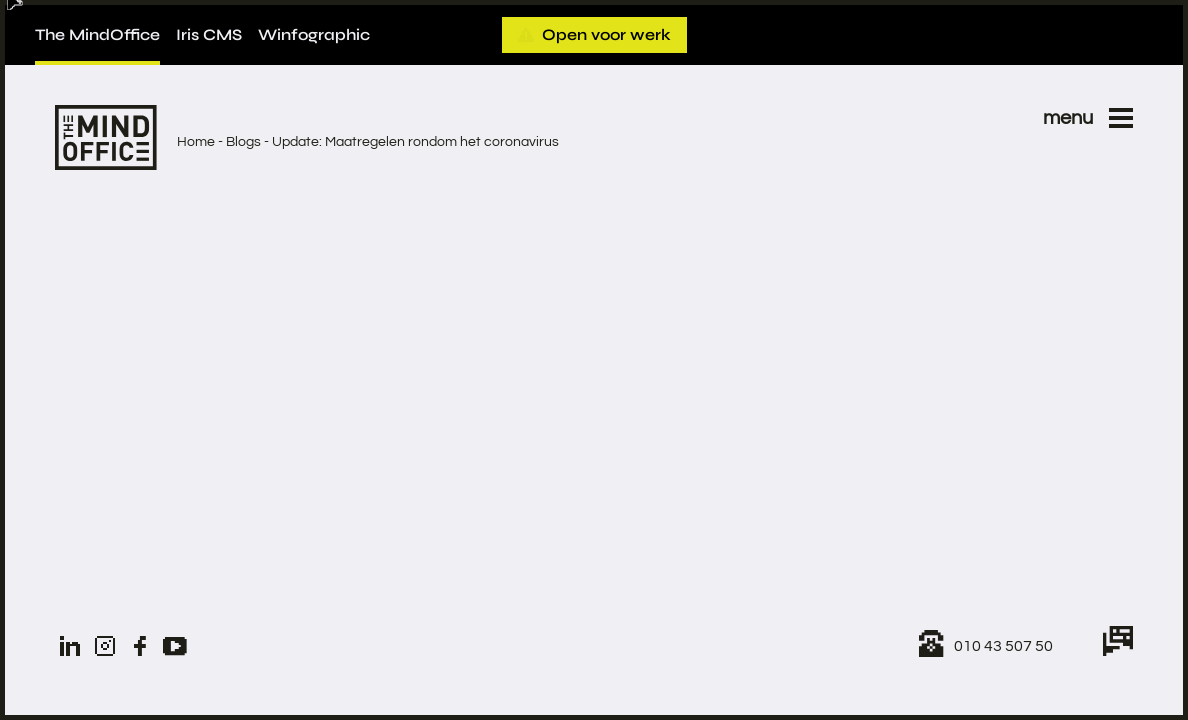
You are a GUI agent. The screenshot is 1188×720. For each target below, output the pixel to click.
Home (196, 142)
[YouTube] (175, 646)
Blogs (243, 142)
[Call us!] (986, 645)
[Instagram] (105, 646)
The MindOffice (97, 34)
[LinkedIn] (70, 646)
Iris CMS (209, 34)
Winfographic (314, 34)
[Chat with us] (1118, 645)
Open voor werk (594, 34)
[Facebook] (140, 646)
